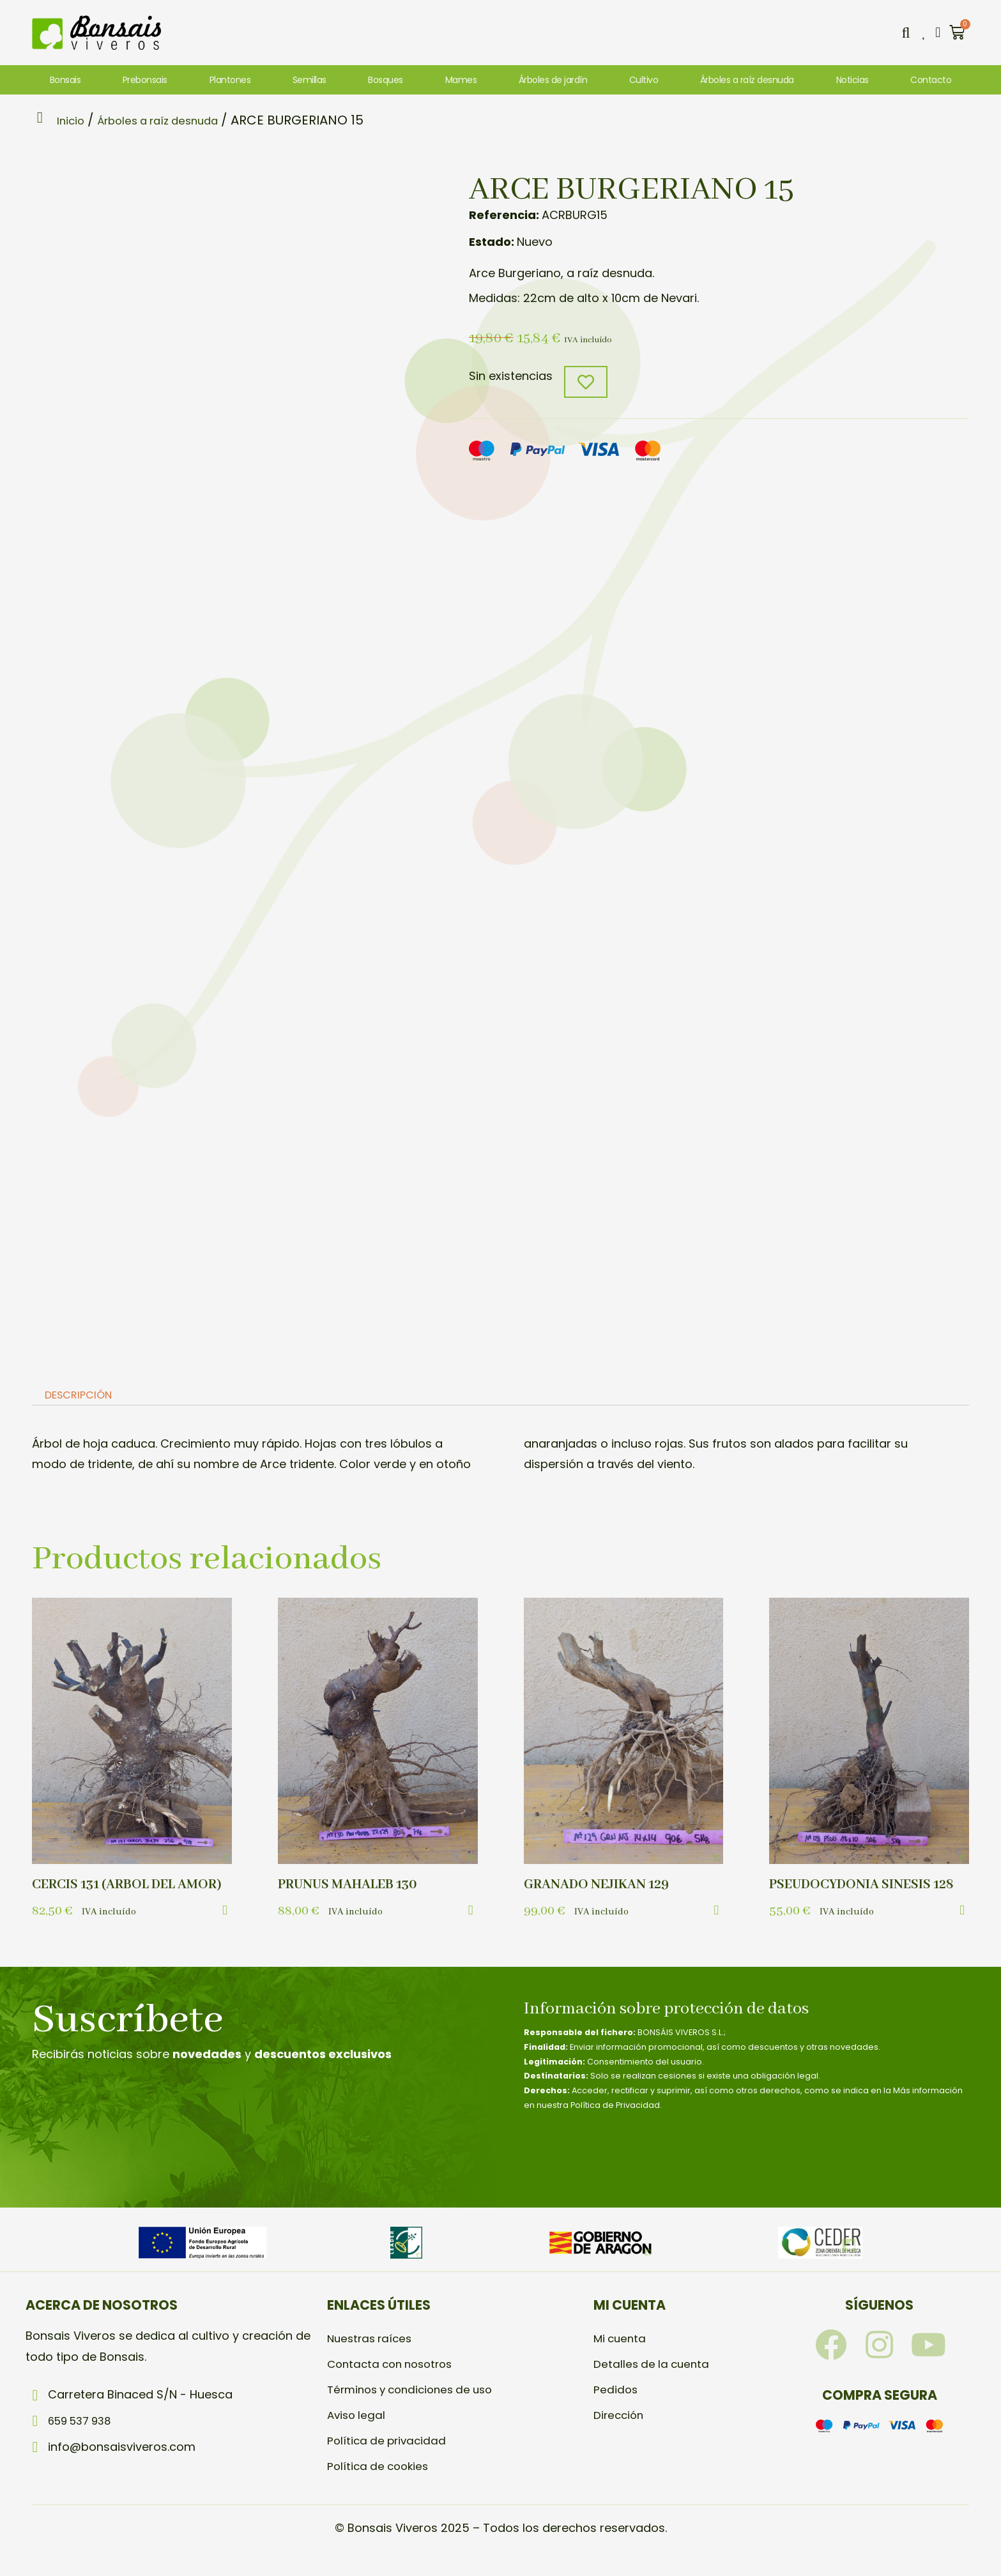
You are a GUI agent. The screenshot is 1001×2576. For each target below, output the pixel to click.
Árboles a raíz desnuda (747, 79)
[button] (902, 32)
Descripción (82, 1397)
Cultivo (644, 79)
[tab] (82, 1397)
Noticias (852, 79)
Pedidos (616, 2410)
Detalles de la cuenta (653, 2384)
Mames (461, 79)
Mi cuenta (621, 2359)
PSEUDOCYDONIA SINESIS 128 (867, 1886)
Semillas (309, 79)
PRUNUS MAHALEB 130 (352, 1886)
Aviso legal (357, 2435)
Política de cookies (380, 2486)
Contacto (930, 79)
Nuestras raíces (372, 2359)
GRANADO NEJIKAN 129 (601, 1886)
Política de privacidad (389, 2461)
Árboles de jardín (553, 79)
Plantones (230, 79)
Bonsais (65, 79)
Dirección (619, 2435)
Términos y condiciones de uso (416, 2410)
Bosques (385, 79)
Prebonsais (145, 79)
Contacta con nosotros (394, 2384)
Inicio (75, 120)
